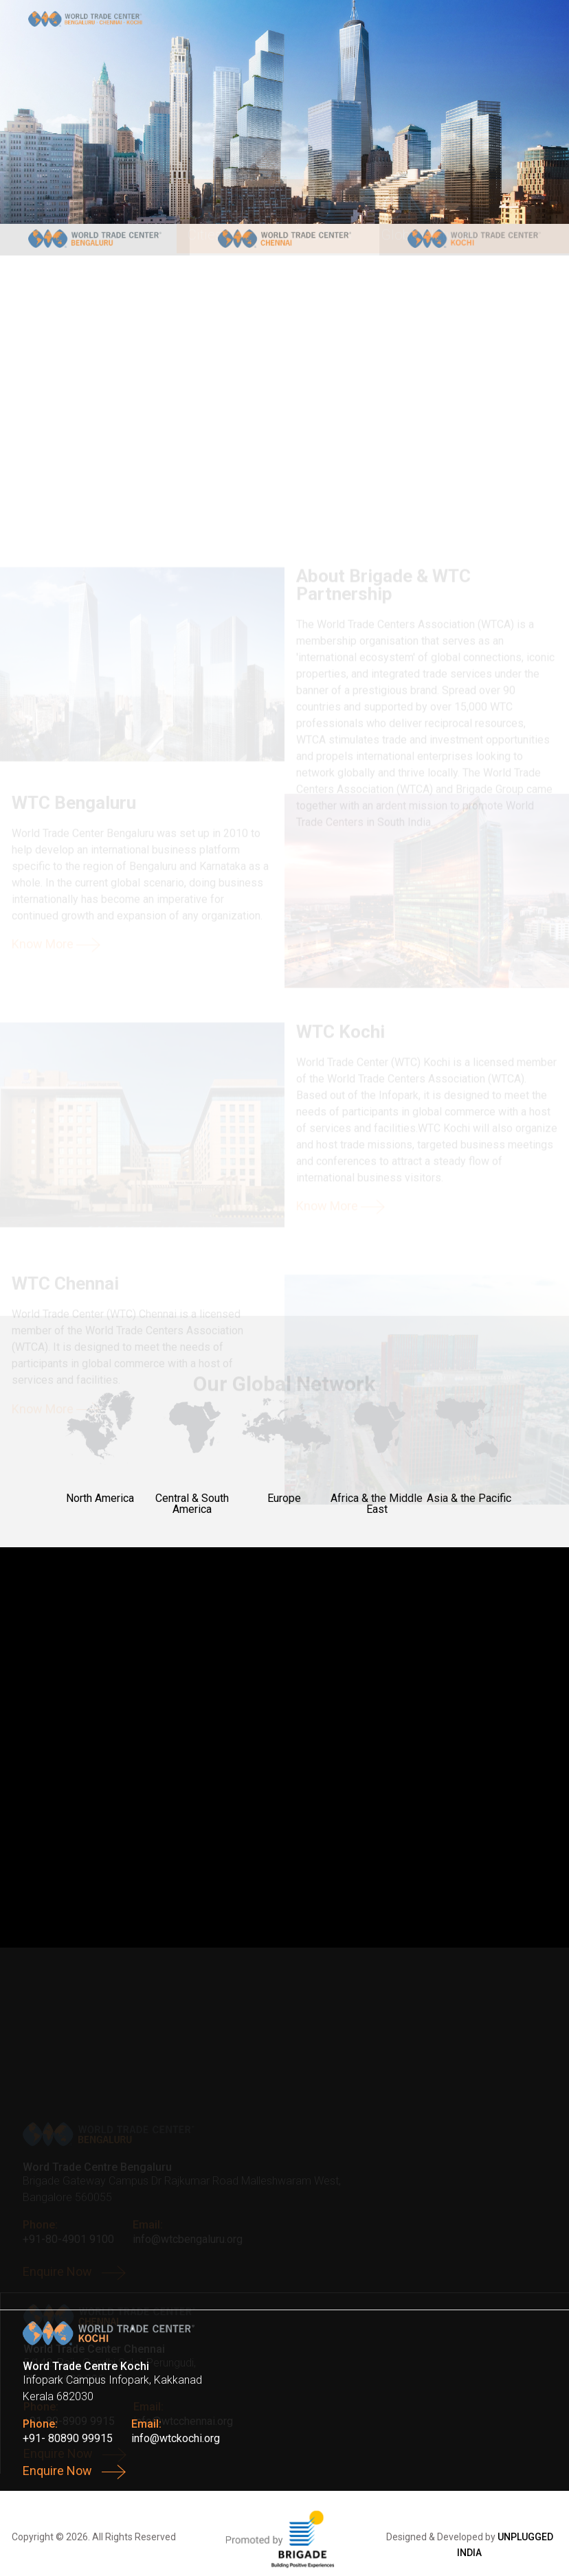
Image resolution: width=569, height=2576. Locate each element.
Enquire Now (74, 2472)
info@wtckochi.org (175, 2438)
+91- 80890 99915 (68, 2438)
